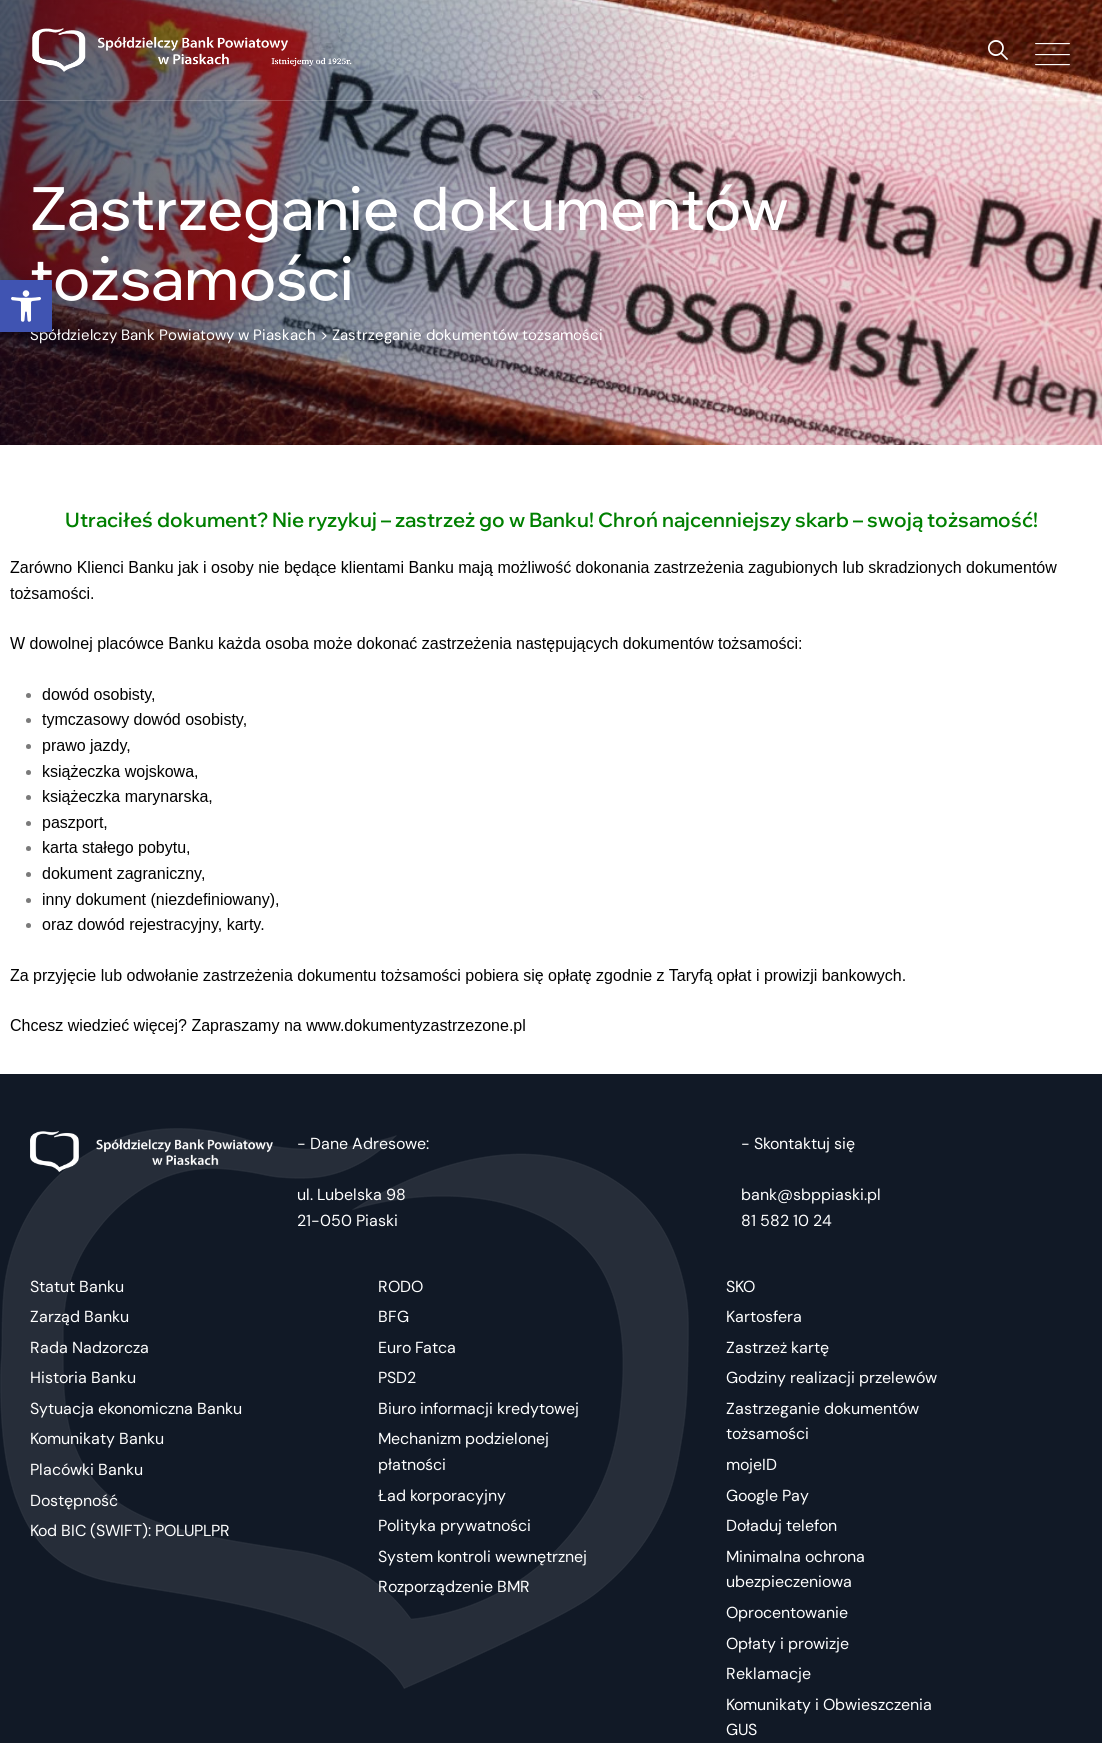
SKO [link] (740, 1286)
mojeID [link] (751, 1464)
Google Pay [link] (767, 1495)
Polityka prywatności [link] (454, 1525)
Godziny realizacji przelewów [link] (831, 1377)
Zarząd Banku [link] (79, 1316)
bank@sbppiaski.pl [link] (811, 1194)
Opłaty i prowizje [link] (787, 1643)
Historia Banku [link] (83, 1377)
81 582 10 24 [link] (786, 1220)
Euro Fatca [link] (417, 1347)
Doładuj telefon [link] (781, 1525)
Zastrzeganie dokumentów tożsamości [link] (822, 1421)
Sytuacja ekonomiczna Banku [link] (136, 1408)
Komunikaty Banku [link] (97, 1438)
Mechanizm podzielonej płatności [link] (463, 1451)
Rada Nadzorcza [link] (89, 1347)
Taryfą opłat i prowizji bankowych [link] (785, 975)
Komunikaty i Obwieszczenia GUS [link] (829, 1717)
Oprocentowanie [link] (787, 1612)
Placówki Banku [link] (86, 1469)
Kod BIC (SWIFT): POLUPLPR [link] (130, 1530)
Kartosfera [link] (764, 1316)
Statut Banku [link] (77, 1286)
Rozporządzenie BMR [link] (454, 1586)
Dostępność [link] (74, 1500)
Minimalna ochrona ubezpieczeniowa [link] (795, 1569)
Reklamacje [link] (768, 1673)
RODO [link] (400, 1286)
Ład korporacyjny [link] (442, 1495)
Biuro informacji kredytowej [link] (478, 1408)
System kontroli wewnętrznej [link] (482, 1556)
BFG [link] (393, 1316)
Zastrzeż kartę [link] (777, 1347)
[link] (26, 306)
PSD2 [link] (397, 1377)
